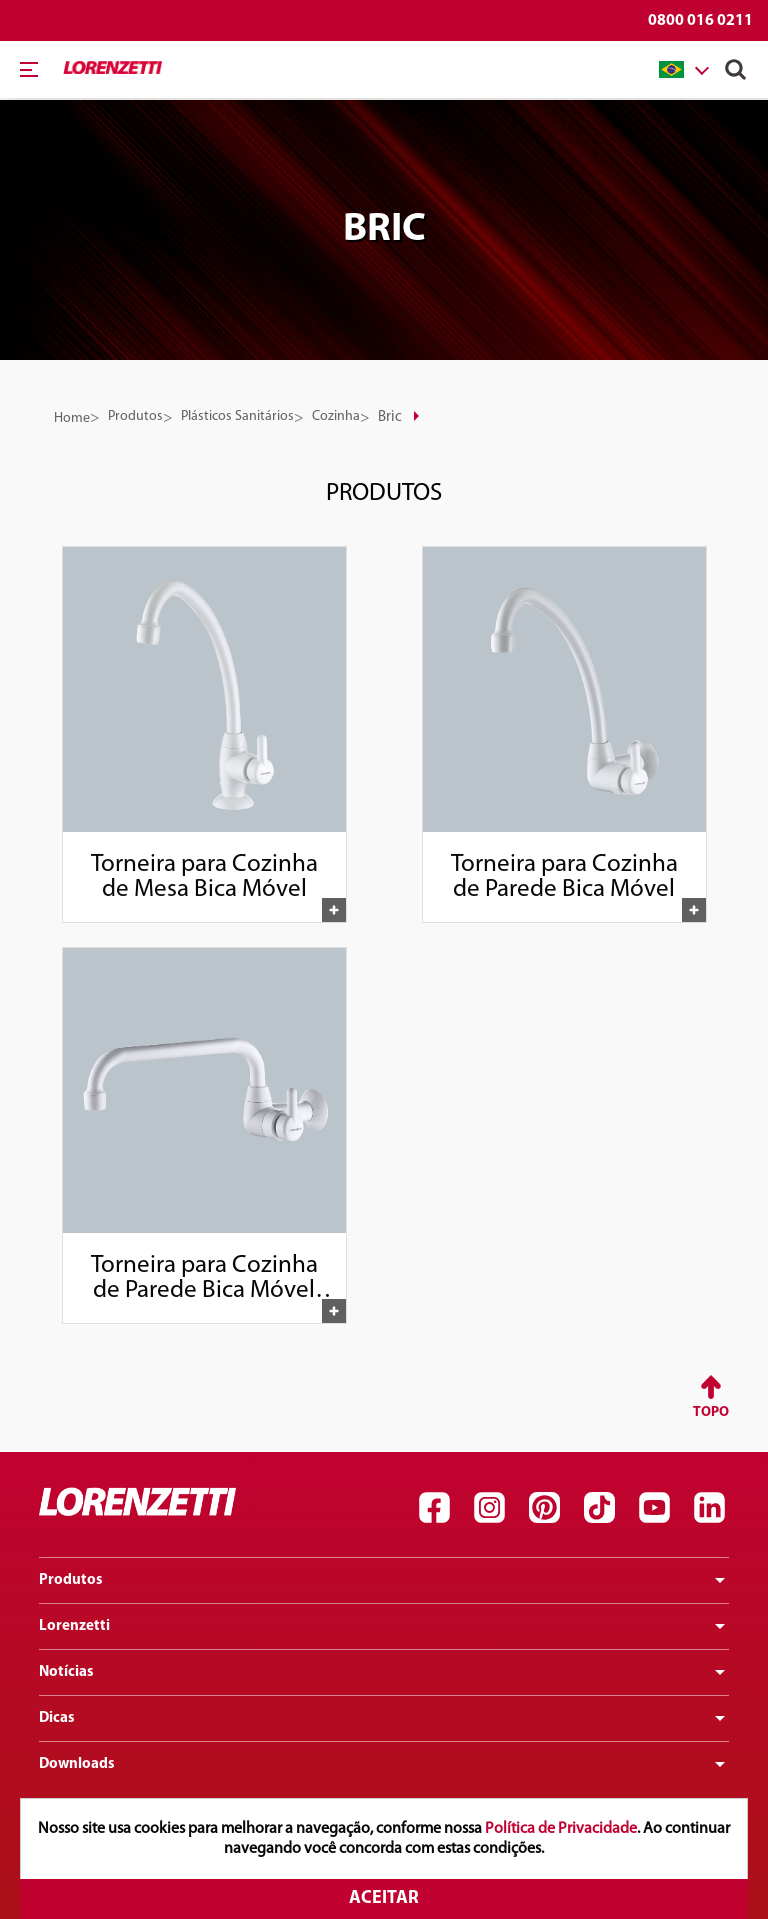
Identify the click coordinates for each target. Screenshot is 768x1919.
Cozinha (336, 416)
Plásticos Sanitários (237, 416)
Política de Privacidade (561, 1829)
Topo (711, 1412)
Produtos (135, 416)
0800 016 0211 (700, 21)
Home (72, 418)
